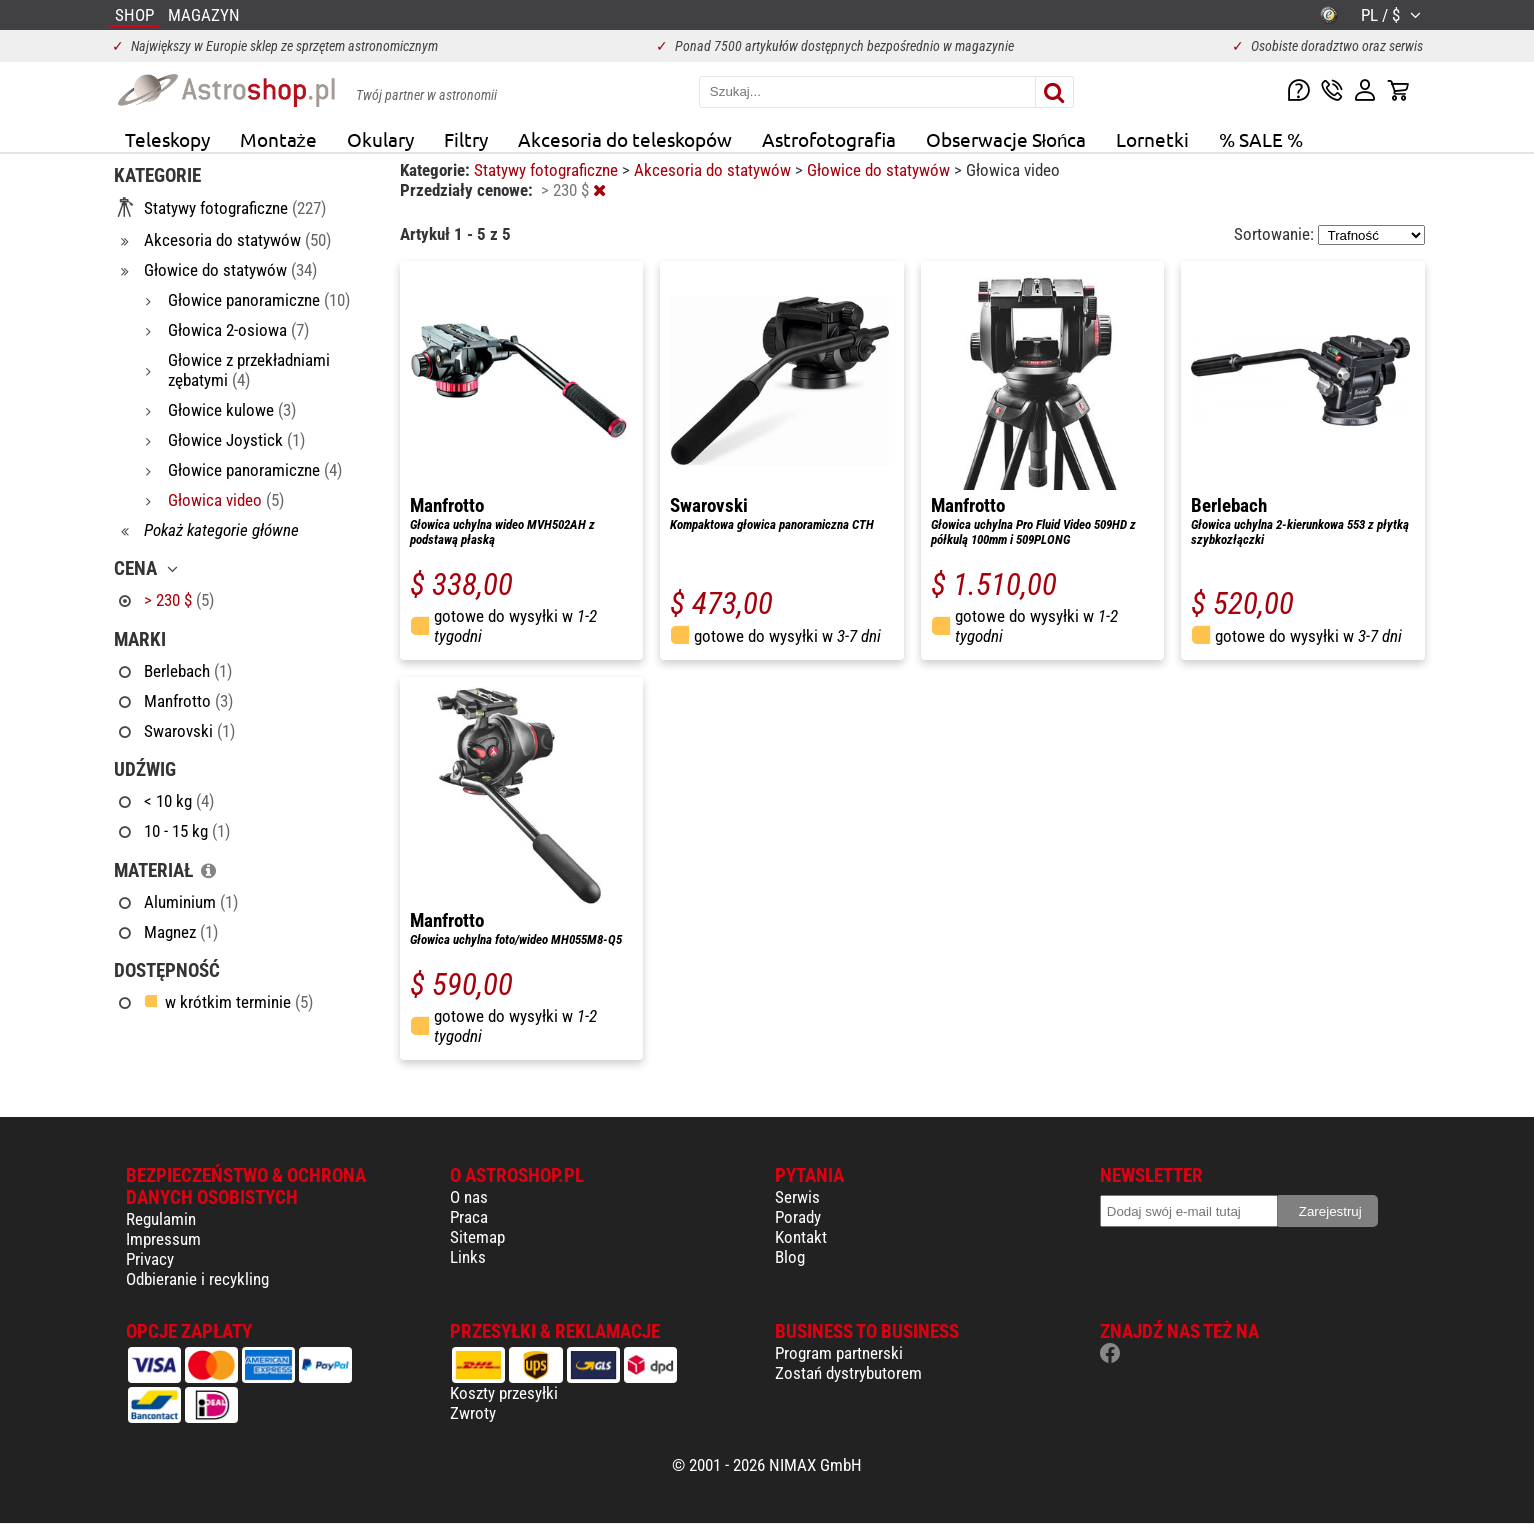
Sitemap (477, 1237)
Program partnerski (839, 1353)
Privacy (150, 1259)
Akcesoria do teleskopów (625, 139)
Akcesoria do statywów (714, 170)
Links (468, 1257)
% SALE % (1261, 139)
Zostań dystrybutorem (848, 1373)
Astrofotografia (829, 139)
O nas (469, 1197)
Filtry (466, 139)
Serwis (797, 1197)
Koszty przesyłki (504, 1393)
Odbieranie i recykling (197, 1279)
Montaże (278, 139)
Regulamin (161, 1219)
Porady (798, 1217)
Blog (790, 1257)
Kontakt (801, 1237)
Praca (469, 1217)
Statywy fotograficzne (548, 170)
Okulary (380, 139)
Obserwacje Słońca (1006, 139)
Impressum (163, 1239)
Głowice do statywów (880, 170)
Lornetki (1152, 139)
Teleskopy (167, 139)
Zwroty (473, 1413)
